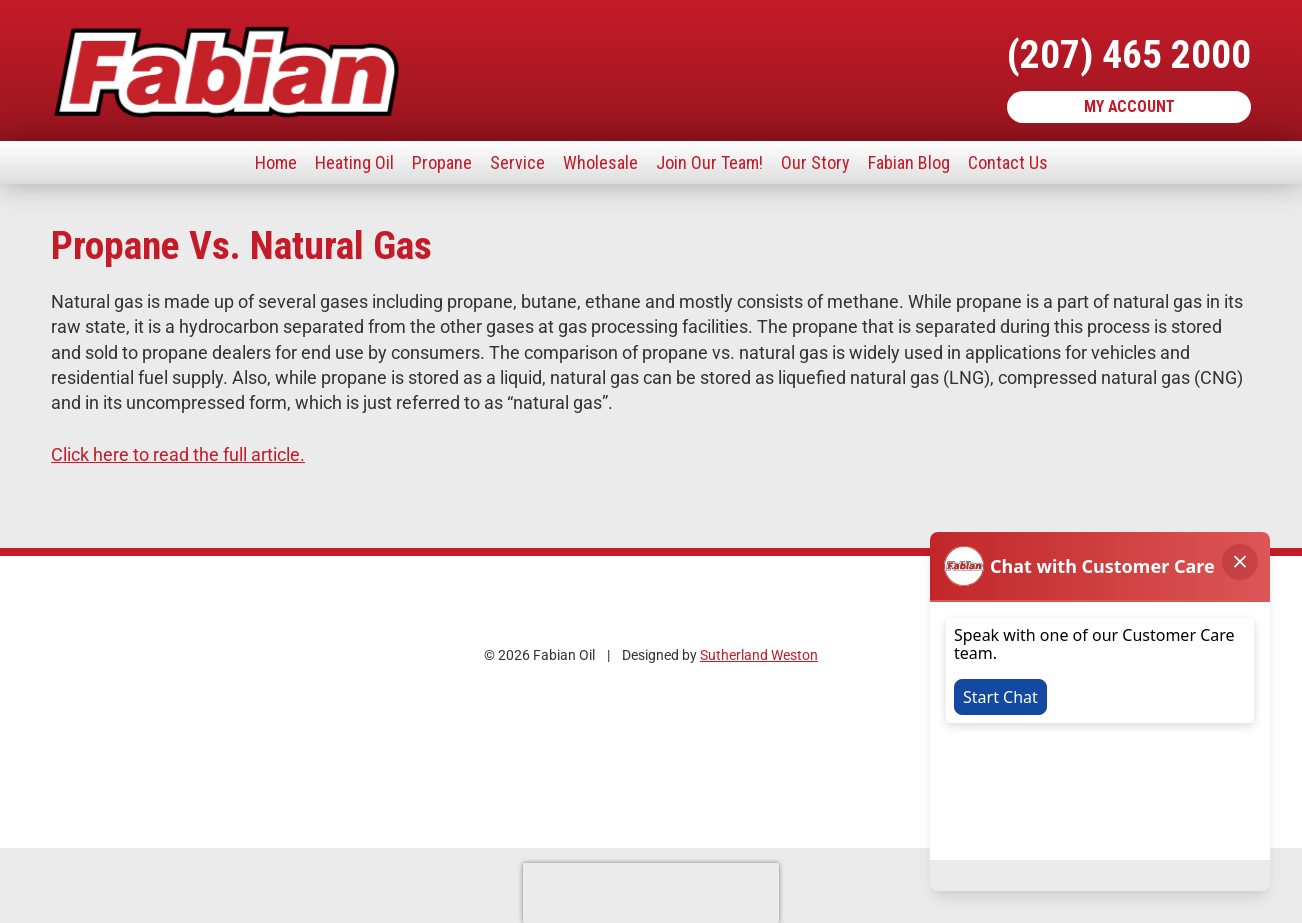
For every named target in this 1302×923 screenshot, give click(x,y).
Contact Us (1008, 162)
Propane (442, 162)
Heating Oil (354, 162)
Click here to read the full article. (178, 454)
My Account (1129, 106)
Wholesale (600, 162)
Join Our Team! (709, 162)
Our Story (815, 162)
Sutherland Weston (759, 655)
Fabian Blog (909, 162)
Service (517, 162)
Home (276, 162)
